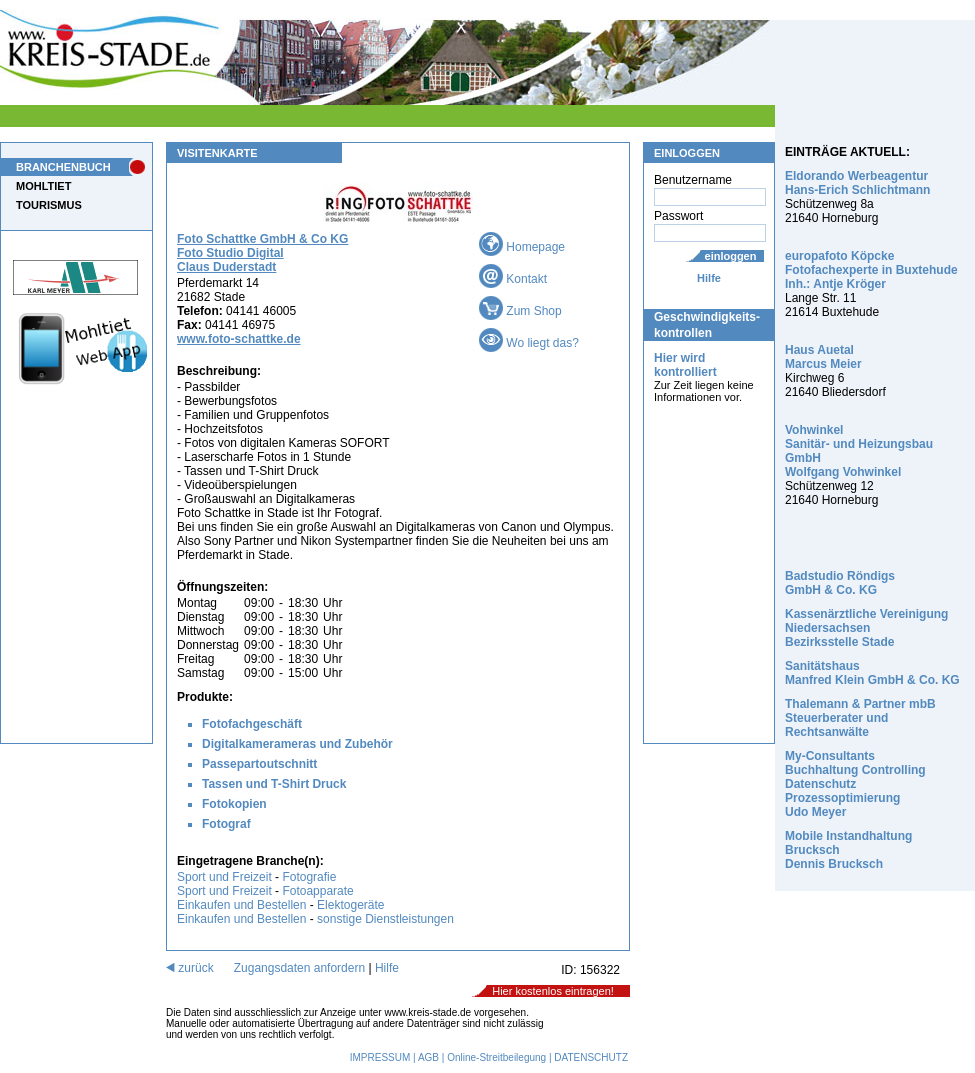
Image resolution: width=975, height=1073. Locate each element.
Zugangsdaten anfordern (299, 968)
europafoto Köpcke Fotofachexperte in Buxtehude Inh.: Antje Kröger (871, 270)
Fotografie (309, 877)
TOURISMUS (49, 205)
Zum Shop (520, 311)
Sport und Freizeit (226, 877)
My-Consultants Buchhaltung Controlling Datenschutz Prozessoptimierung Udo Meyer (855, 784)
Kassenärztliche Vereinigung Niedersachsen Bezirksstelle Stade (866, 628)
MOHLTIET (43, 186)
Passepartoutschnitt (259, 764)
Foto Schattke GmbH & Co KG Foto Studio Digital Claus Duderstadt (262, 253)
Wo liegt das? (529, 343)
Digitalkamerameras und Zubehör (297, 744)
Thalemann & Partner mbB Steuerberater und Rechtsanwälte (860, 718)
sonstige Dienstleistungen (385, 919)
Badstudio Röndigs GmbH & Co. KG (840, 583)
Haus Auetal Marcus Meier (823, 357)
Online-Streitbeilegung (496, 1057)
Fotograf (226, 824)
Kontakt (513, 279)
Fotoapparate (317, 891)
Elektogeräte (350, 905)
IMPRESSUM (380, 1057)
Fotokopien (234, 804)
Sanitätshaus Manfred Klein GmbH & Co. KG (872, 673)
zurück (190, 968)
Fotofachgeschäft (252, 724)
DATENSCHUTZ (591, 1057)
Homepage (522, 247)
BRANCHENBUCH (63, 167)
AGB (428, 1057)
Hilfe (709, 278)
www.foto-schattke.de (239, 339)
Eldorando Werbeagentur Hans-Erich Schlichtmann (857, 183)
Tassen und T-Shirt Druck (274, 784)
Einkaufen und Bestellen (241, 905)
